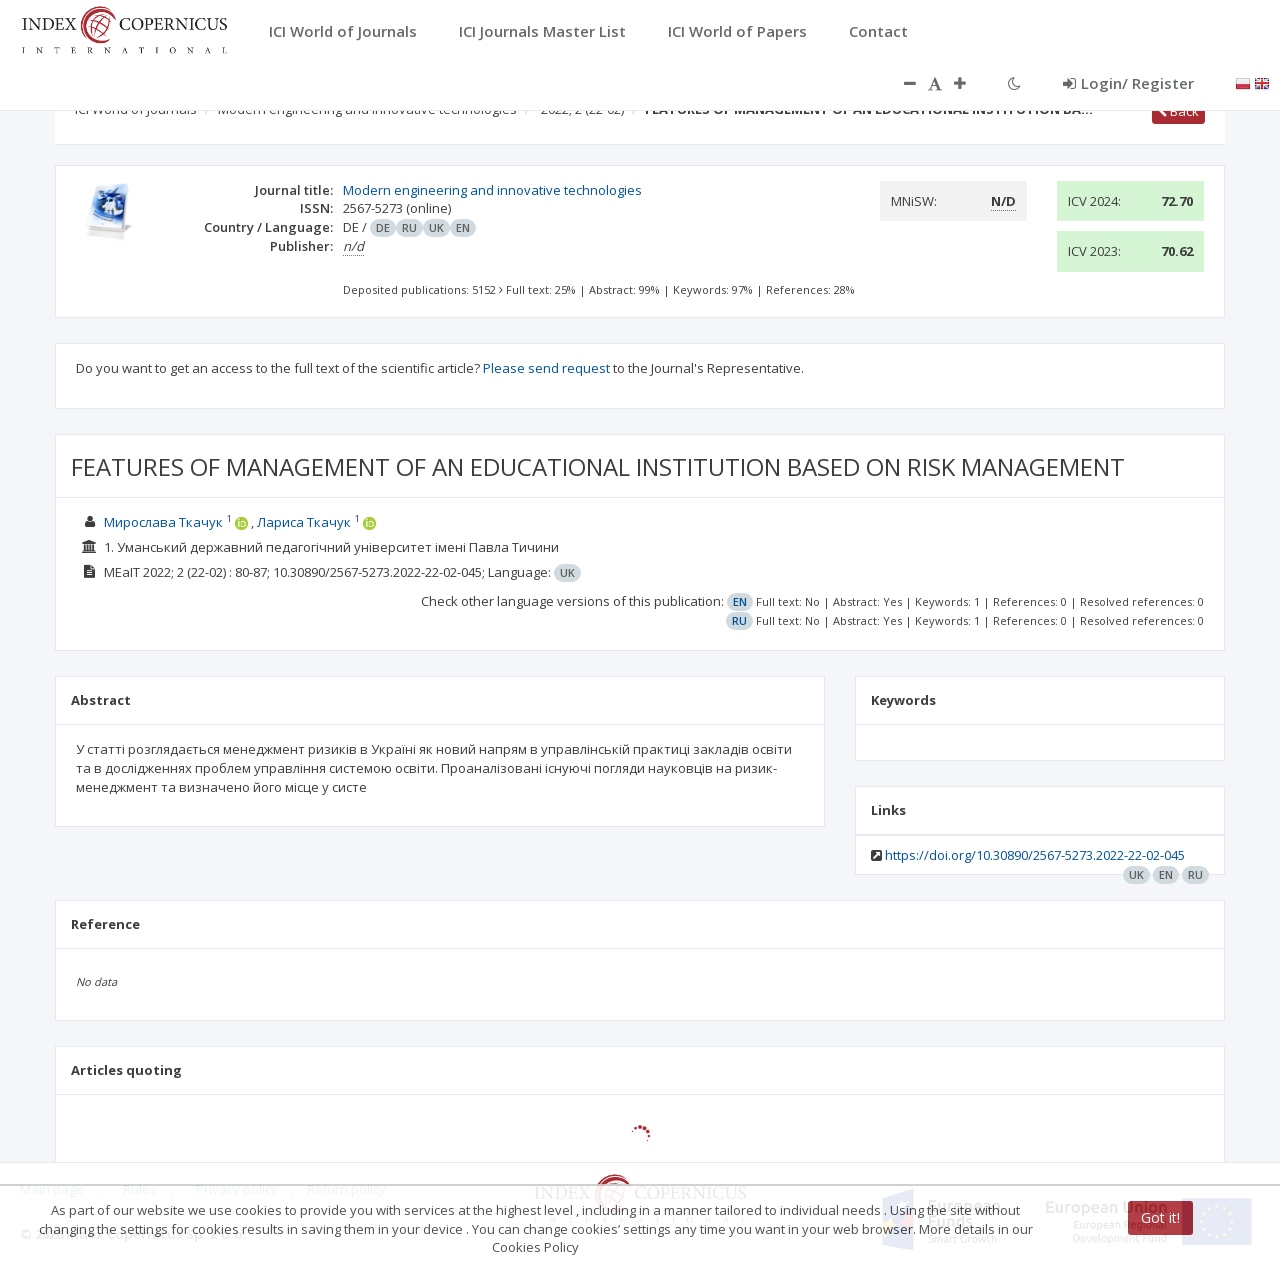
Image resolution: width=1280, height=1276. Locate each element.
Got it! (1160, 1217)
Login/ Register (1128, 83)
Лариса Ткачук (304, 522)
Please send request (546, 368)
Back (1178, 111)
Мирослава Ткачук (163, 522)
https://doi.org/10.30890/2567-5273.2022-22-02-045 (1035, 855)
